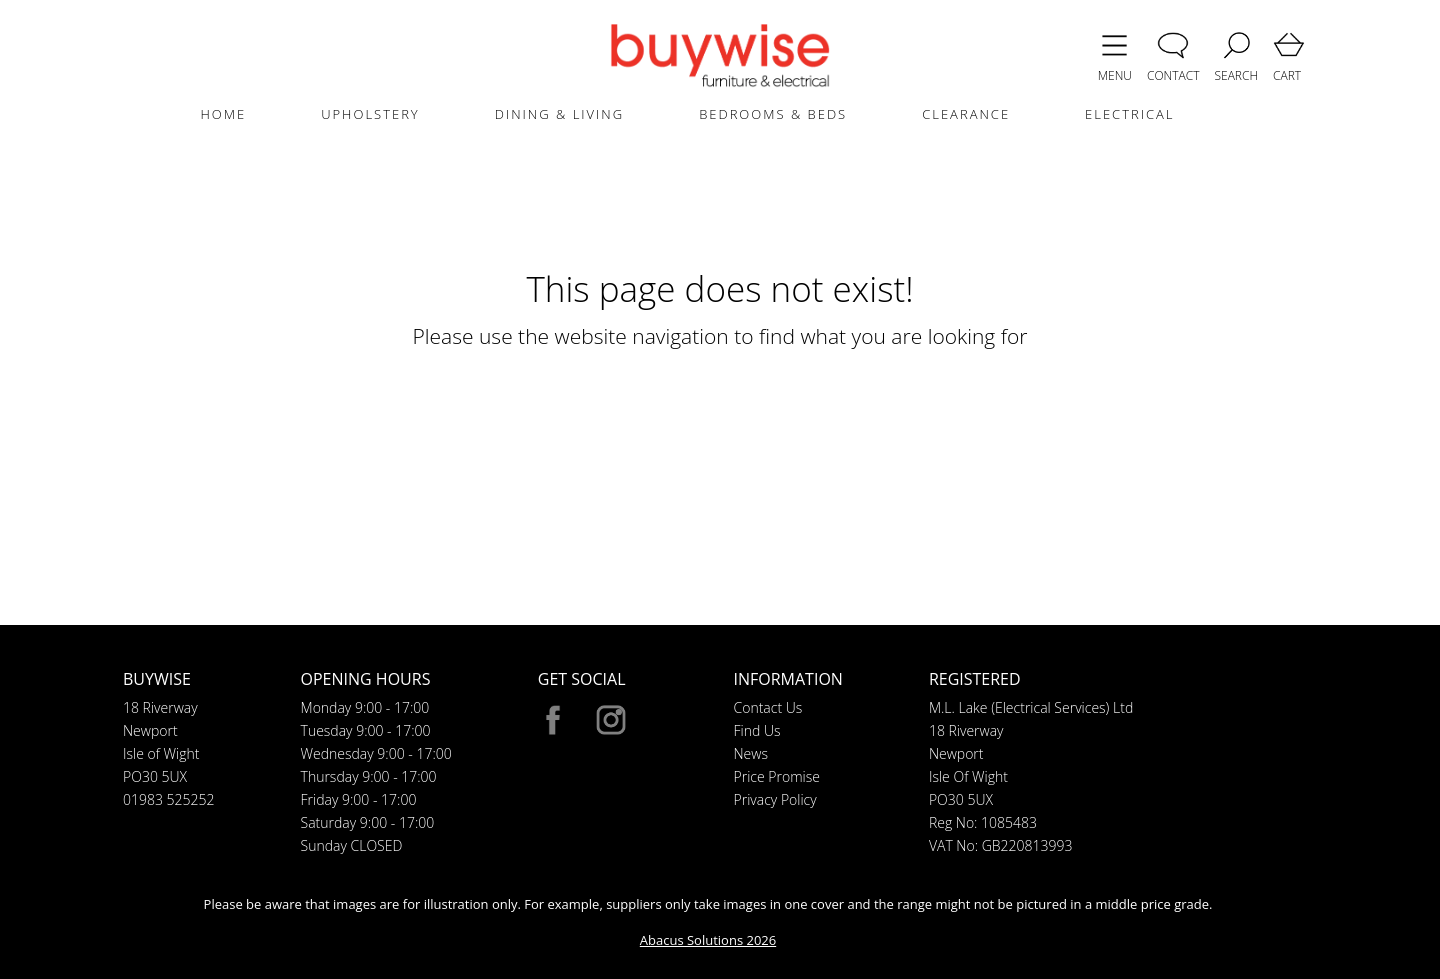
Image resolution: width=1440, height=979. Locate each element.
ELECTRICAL (1129, 114)
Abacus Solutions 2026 (708, 940)
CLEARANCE (966, 114)
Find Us (757, 730)
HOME (223, 114)
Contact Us (768, 707)
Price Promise (777, 776)
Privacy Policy (775, 799)
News (751, 753)
